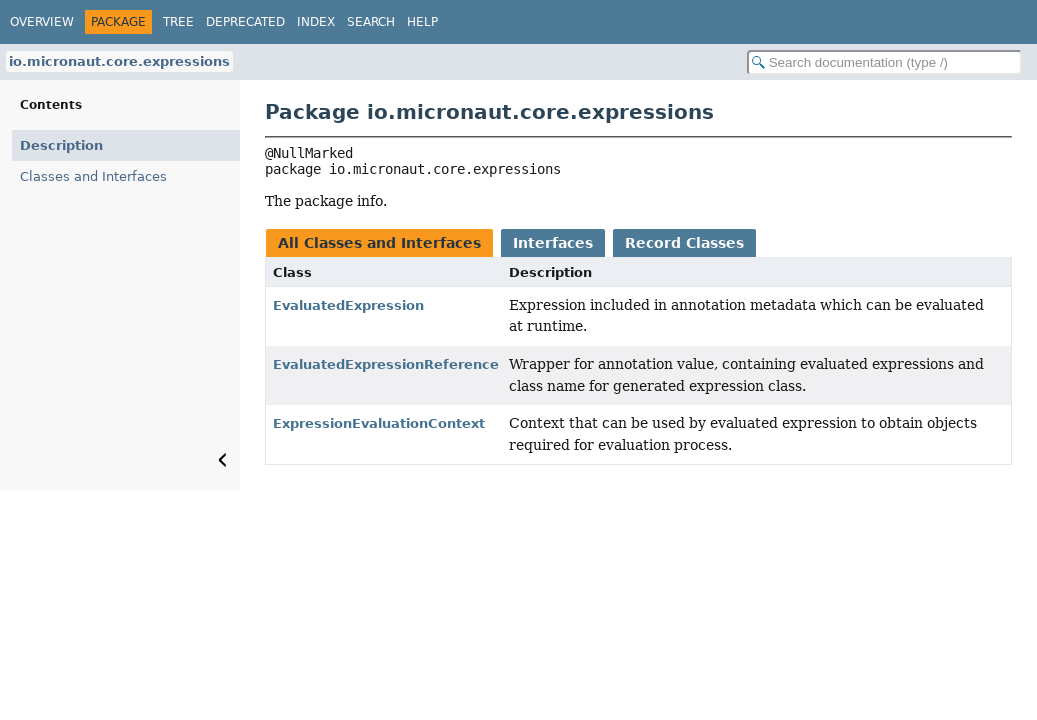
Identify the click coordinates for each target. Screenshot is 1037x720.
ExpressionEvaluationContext (379, 423)
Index (316, 22)
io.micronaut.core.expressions (119, 61)
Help (422, 22)
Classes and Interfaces (93, 176)
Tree (178, 22)
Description (61, 145)
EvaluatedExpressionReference (386, 364)
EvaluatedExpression (348, 305)
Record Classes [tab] (684, 243)
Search (371, 22)
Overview (42, 22)
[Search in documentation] (884, 62)
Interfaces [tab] (553, 243)
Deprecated (245, 22)
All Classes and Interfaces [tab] (379, 243)
